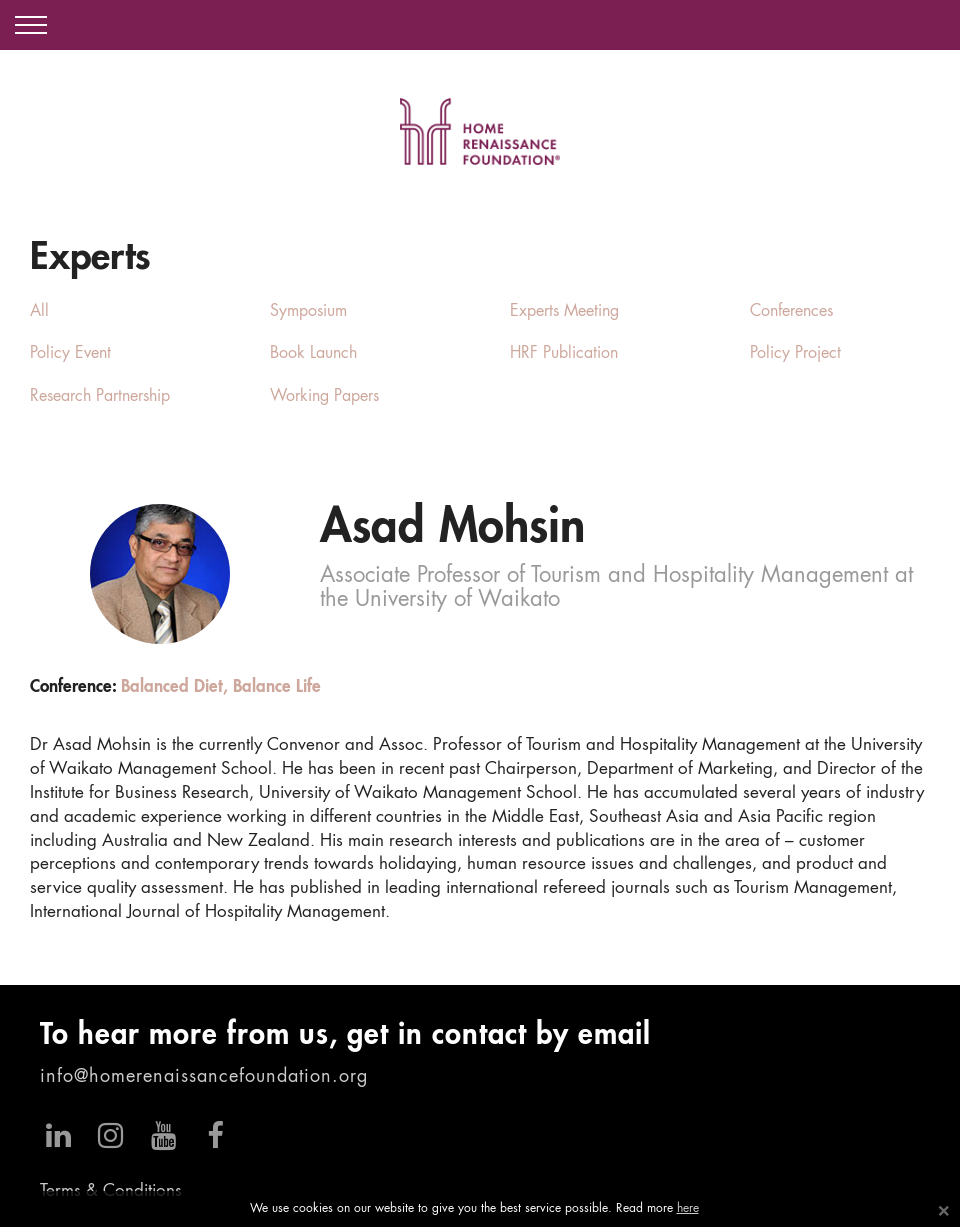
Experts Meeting (564, 312)
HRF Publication (564, 354)
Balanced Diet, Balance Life (221, 687)
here (688, 1209)
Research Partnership (100, 397)
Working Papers (324, 397)
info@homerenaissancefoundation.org (204, 1077)
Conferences (791, 312)
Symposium (308, 312)
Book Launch (313, 354)
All (39, 312)
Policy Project (795, 354)
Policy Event (70, 354)
